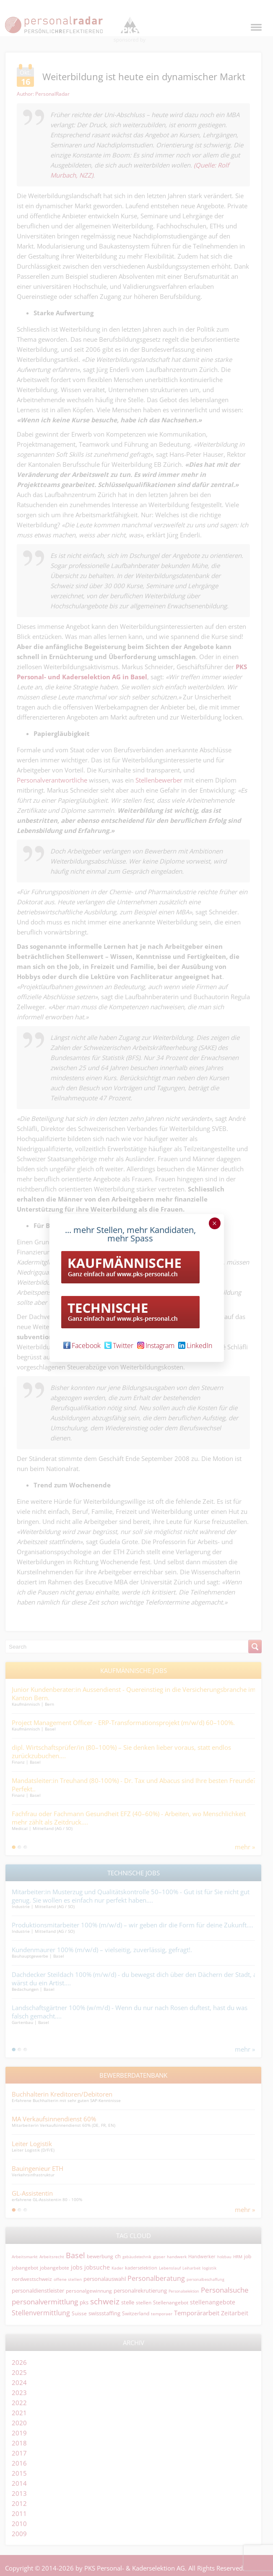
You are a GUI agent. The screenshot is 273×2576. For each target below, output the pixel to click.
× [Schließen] (214, 1223)
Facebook (82, 1345)
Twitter (118, 1345)
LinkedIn (195, 1345)
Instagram (155, 1345)
